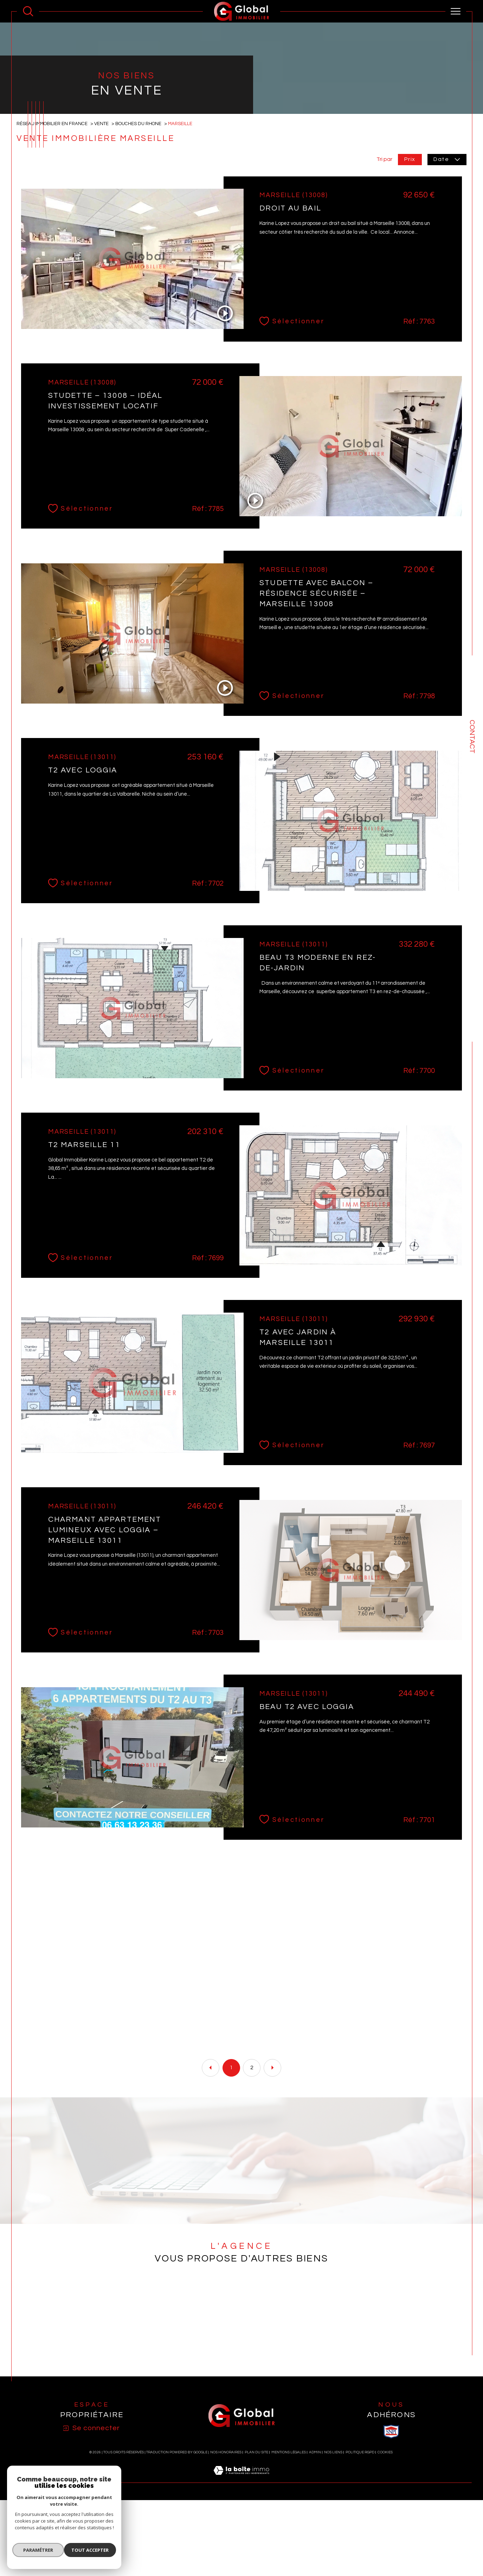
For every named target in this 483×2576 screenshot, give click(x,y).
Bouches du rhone (142, 214)
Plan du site (256, 2547)
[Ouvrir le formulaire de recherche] (28, 11)
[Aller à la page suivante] (272, 2161)
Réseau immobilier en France (53, 214)
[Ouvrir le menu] (455, 11)
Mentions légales (288, 2547)
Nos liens (333, 2547)
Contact (472, 736)
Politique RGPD (360, 2547)
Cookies (385, 2547)
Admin (315, 2547)
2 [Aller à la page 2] (251, 2161)
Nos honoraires (226, 2547)
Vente (104, 214)
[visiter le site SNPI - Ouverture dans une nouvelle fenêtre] (391, 2527)
